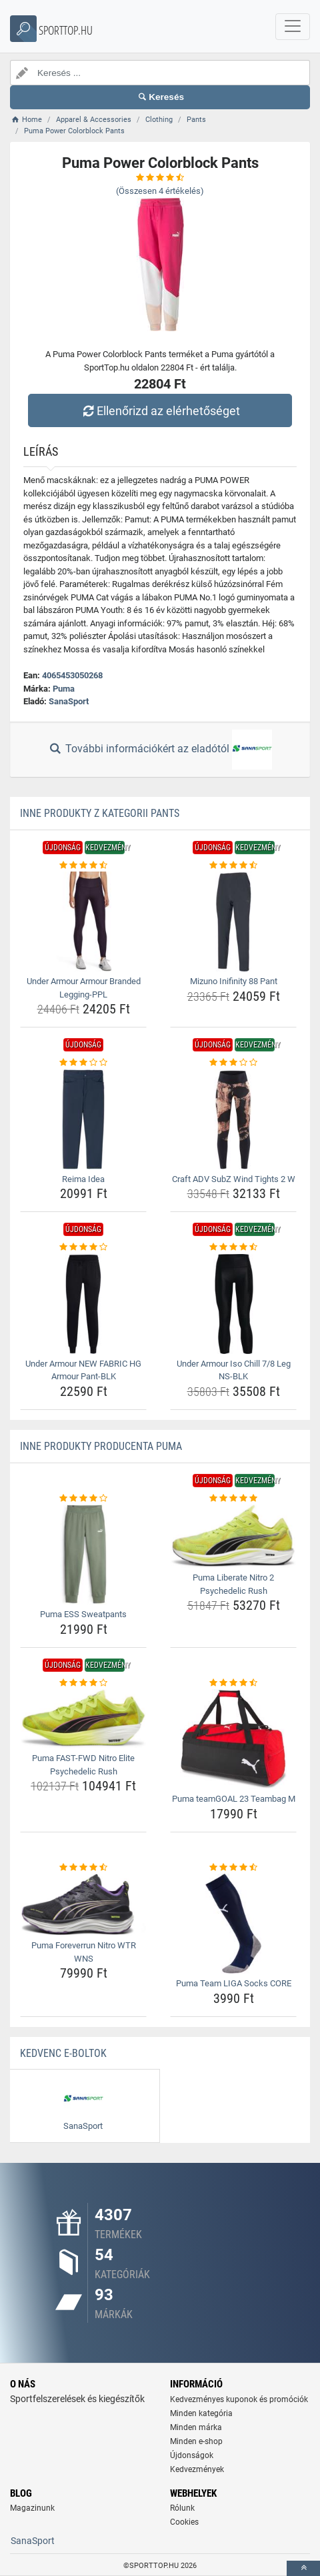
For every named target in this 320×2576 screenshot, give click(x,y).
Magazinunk (32, 2508)
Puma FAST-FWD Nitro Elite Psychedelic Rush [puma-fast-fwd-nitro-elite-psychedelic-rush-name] (83, 1764)
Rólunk (182, 2508)
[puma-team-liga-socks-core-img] (233, 1924)
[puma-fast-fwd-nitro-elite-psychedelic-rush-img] (83, 1718)
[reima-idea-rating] (83, 1062)
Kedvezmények (197, 2469)
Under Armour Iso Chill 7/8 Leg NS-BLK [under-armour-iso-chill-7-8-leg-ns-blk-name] (234, 1370)
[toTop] (303, 2568)
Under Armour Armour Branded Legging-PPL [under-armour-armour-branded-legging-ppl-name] (84, 987)
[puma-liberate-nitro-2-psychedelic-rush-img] (233, 1536)
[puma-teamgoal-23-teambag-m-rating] (233, 1683)
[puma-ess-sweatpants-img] (83, 1555)
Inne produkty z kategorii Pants (99, 813)
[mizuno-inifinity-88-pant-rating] (233, 865)
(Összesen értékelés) (160, 191)
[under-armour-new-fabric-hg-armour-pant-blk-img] (83, 1304)
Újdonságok (191, 2455)
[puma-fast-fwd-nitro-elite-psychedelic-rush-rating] (83, 1683)
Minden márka (196, 2427)
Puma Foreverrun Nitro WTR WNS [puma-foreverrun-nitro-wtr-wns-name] (83, 1952)
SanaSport (69, 701)
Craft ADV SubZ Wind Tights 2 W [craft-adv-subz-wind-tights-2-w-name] (233, 1179)
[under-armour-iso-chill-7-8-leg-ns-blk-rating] (233, 1247)
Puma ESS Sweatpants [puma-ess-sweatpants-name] (83, 1614)
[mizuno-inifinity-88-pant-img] (233, 921)
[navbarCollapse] (292, 26)
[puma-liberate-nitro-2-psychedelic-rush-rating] (233, 1498)
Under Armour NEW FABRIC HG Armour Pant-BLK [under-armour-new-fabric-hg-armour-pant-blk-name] (83, 1370)
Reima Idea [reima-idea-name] (83, 1179)
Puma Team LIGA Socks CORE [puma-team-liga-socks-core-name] (233, 1983)
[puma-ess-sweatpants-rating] (83, 1498)
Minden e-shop (196, 2441)
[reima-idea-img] (83, 1119)
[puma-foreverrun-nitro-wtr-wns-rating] (83, 1867)
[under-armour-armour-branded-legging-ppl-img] (83, 921)
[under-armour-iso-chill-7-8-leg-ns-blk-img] (233, 1304)
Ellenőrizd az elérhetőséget (160, 411)
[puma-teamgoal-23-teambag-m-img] (233, 1739)
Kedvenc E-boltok (63, 2053)
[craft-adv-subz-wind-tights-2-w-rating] (233, 1062)
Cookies (184, 2522)
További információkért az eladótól (160, 750)
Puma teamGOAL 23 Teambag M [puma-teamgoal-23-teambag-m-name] (233, 1799)
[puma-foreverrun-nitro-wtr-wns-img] (83, 1905)
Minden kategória (201, 2413)
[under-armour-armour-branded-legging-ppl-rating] (83, 865)
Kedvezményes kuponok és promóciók (239, 2399)
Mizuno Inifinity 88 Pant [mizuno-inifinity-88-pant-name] (233, 981)
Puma (64, 689)
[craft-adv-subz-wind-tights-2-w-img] (233, 1119)
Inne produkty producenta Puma (101, 1446)
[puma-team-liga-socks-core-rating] (233, 1867)
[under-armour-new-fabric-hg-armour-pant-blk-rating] (83, 1247)
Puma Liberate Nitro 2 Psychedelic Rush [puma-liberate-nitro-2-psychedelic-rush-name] (233, 1584)
